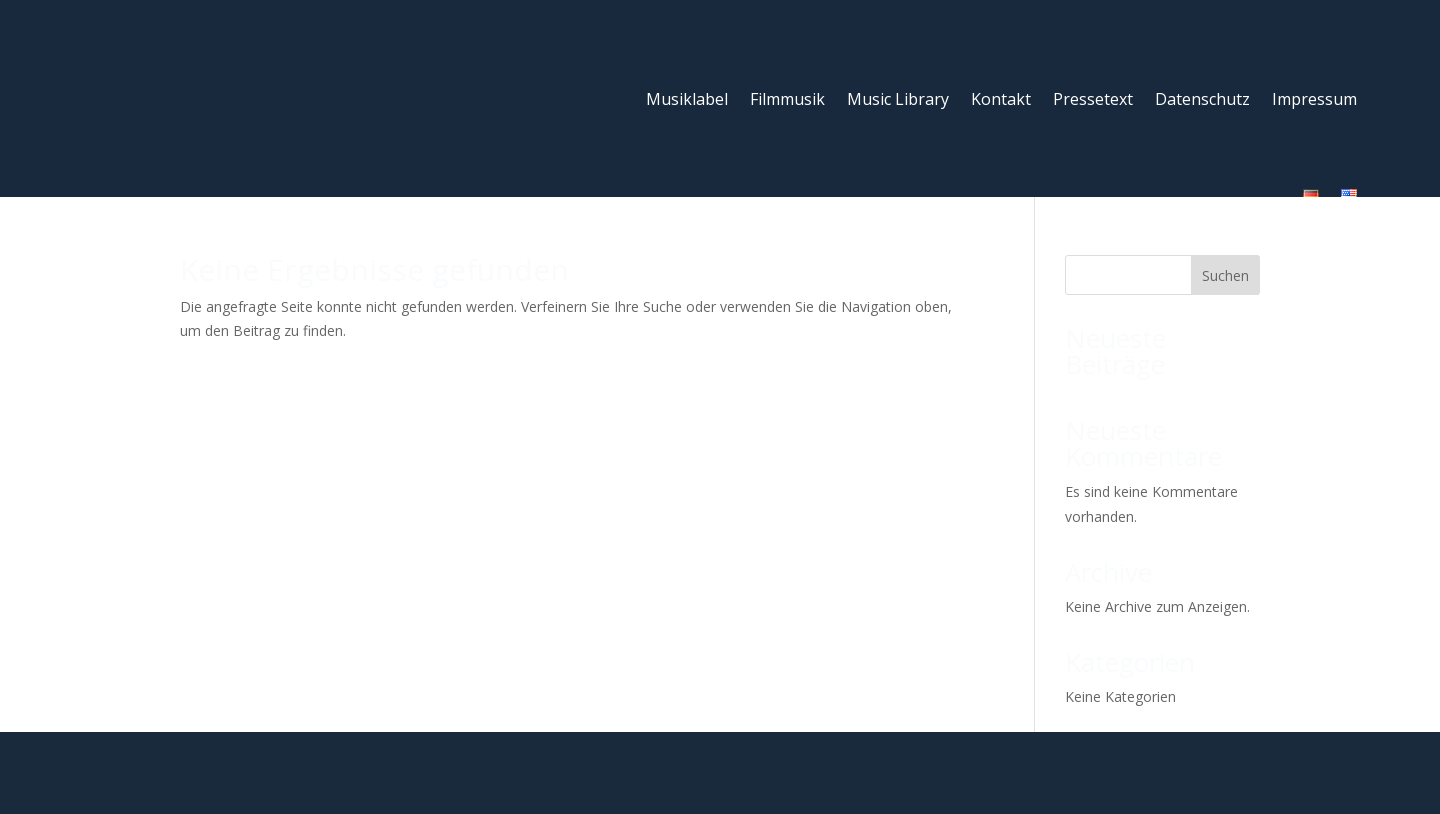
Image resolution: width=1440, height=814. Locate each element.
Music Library (805, 85)
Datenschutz (1109, 85)
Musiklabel (594, 85)
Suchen (1225, 203)
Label (429, 754)
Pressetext (1000, 85)
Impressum (1221, 85)
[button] (1396, 770)
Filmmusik (694, 85)
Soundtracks (512, 754)
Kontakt (908, 85)
